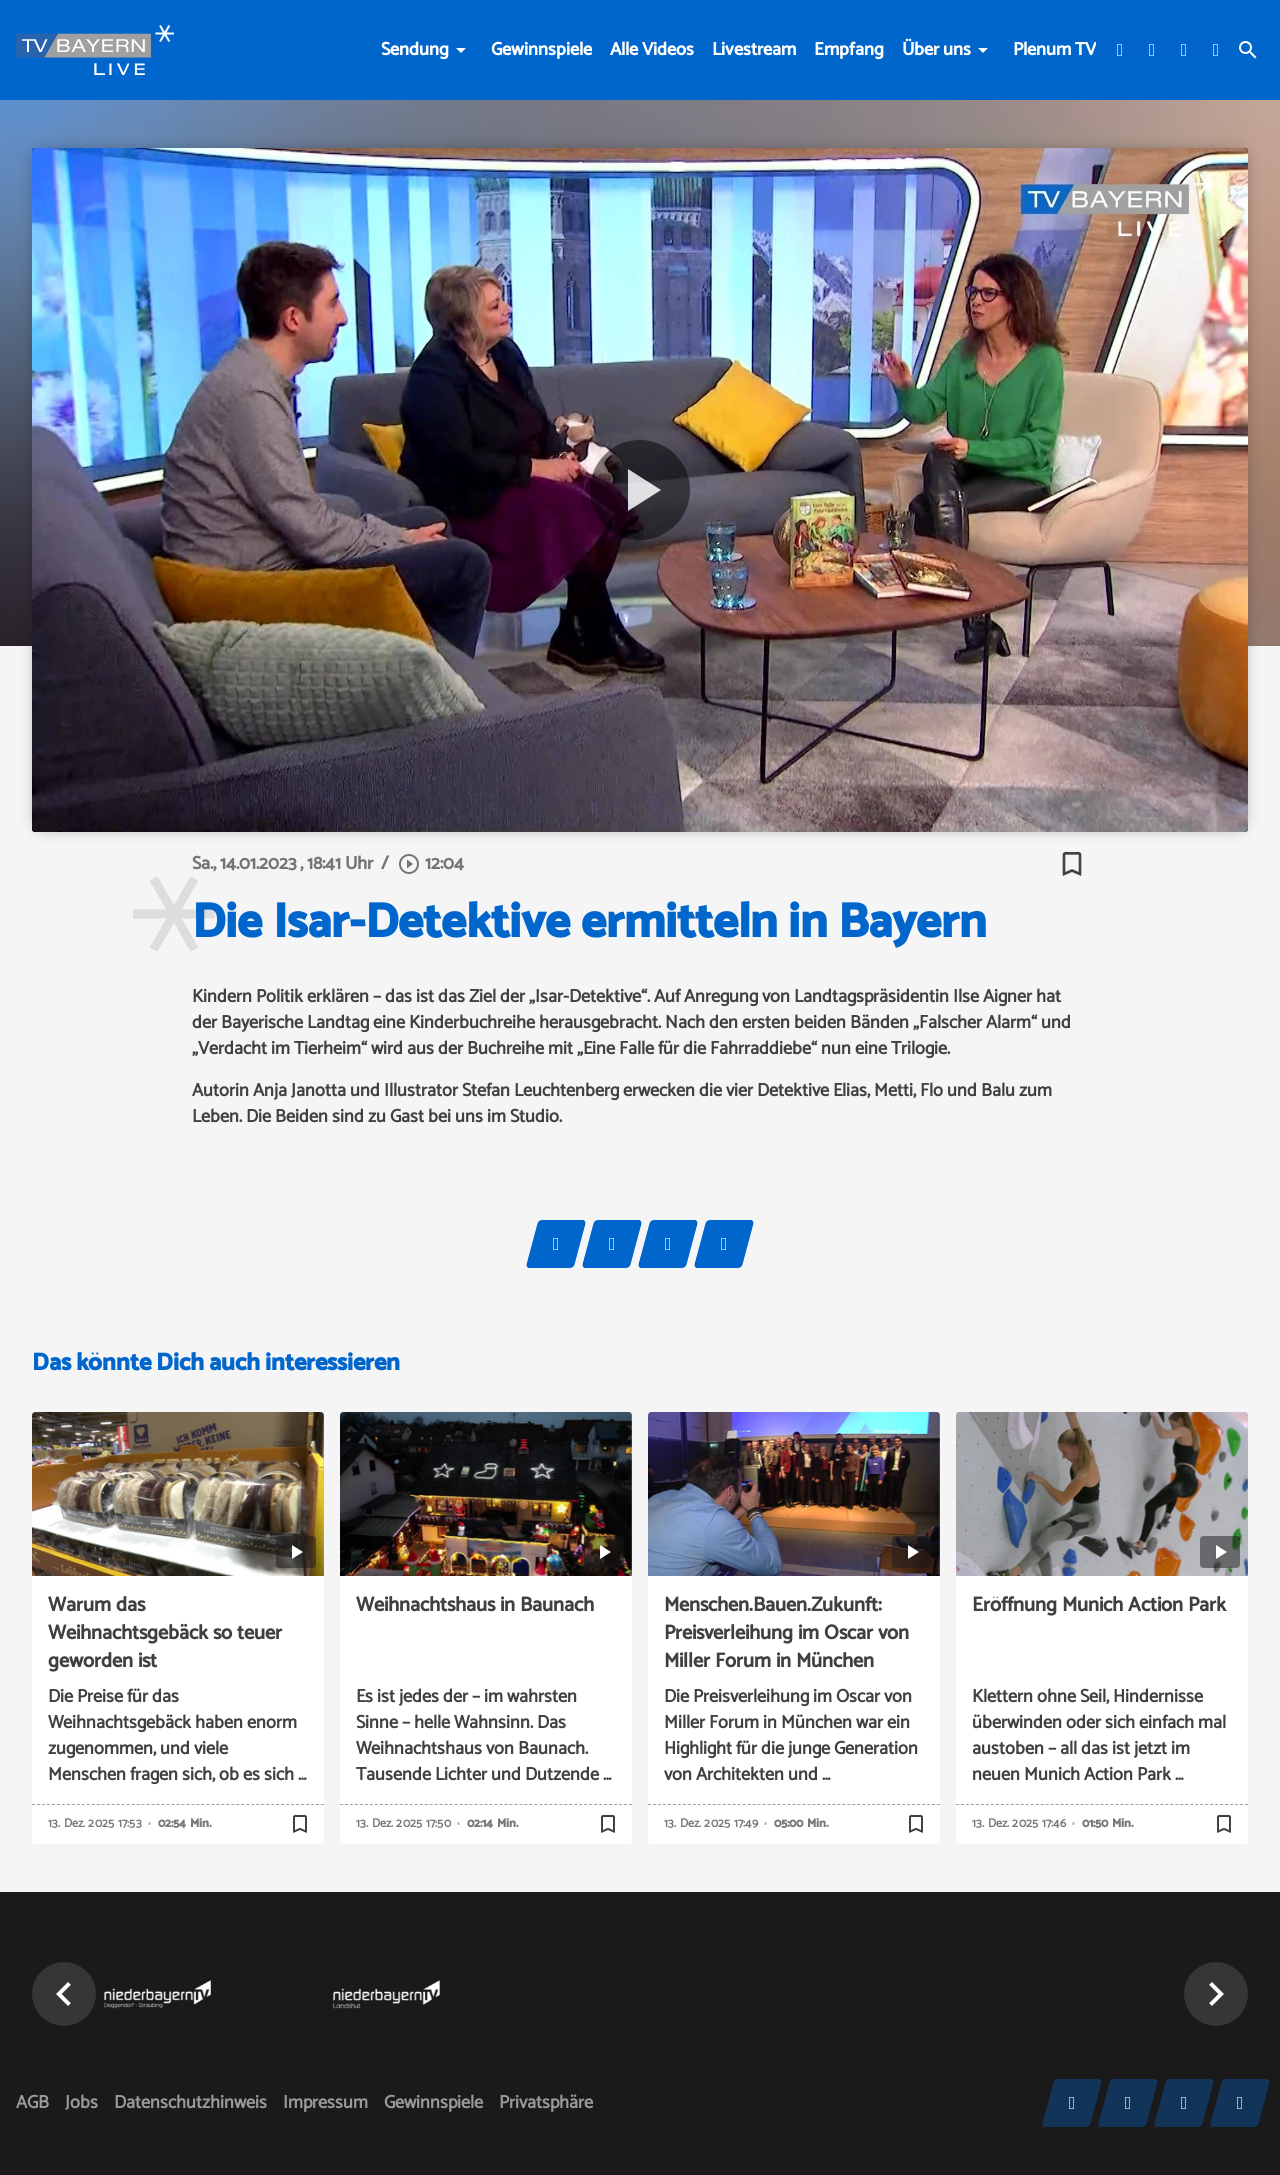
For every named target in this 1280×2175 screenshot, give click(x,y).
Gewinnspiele (541, 50)
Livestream (754, 50)
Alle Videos (652, 50)
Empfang (849, 50)
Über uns (936, 50)
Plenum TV (1054, 50)
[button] (64, 1994)
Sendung (415, 50)
